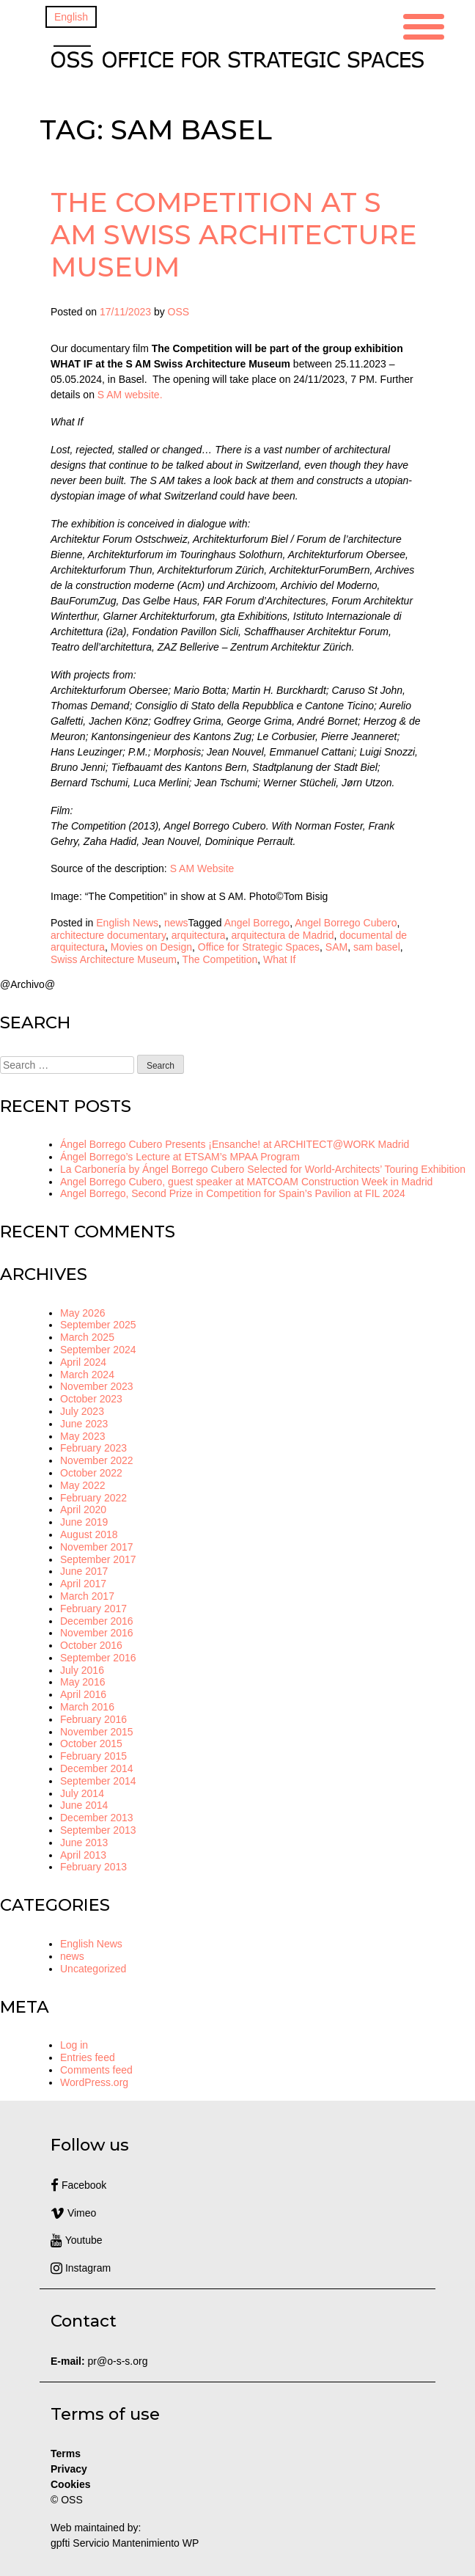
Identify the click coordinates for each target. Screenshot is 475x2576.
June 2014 (84, 1805)
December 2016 (96, 1621)
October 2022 (91, 1473)
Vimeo (73, 2213)
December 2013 (96, 1817)
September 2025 (98, 1325)
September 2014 (98, 1781)
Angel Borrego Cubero (346, 923)
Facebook (78, 2185)
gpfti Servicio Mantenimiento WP (125, 2543)
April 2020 (83, 1509)
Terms (66, 2453)
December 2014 (96, 1768)
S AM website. (130, 394)
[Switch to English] (71, 16)
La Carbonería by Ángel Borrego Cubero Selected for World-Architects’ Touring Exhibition (262, 1169)
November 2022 (96, 1460)
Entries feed (87, 2057)
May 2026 (82, 1313)
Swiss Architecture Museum (114, 959)
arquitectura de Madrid (282, 935)
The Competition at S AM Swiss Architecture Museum (234, 234)
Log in (74, 2045)
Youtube (77, 2240)
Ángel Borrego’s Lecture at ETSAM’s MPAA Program (180, 1157)
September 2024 (98, 1349)
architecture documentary (108, 935)
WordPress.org (94, 2082)
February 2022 (93, 1498)
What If (279, 959)
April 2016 (83, 1694)
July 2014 (82, 1793)
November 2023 (96, 1386)
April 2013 (83, 1855)
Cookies (70, 2484)
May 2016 (82, 1682)
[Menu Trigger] (424, 25)
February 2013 (93, 1867)
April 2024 (83, 1362)
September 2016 (98, 1658)
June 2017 (84, 1571)
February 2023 (93, 1448)
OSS (179, 312)
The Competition (219, 959)
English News (127, 923)
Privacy (69, 2469)
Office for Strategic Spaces (259, 947)
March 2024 (87, 1374)
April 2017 (83, 1583)
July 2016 (82, 1670)
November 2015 (96, 1732)
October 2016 (91, 1645)
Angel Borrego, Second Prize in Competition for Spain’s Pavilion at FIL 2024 (232, 1193)
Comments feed (96, 2070)
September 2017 (98, 1559)
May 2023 (82, 1436)
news (176, 923)
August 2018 (89, 1534)
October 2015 (91, 1743)
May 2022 (82, 1485)
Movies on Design (151, 947)
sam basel (376, 947)
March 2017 (87, 1596)
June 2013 (84, 1842)
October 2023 (91, 1399)
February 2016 (93, 1719)
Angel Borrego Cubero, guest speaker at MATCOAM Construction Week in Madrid (246, 1182)
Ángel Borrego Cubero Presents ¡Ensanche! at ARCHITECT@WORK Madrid (234, 1144)
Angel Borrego (257, 923)
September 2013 (98, 1830)
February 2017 (93, 1608)
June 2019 (84, 1522)
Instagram (81, 2268)
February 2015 (93, 1756)
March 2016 (87, 1707)
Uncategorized (93, 1969)
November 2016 (96, 1633)
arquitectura (199, 935)
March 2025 (87, 1337)
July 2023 (82, 1411)
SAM (336, 947)
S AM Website (202, 868)
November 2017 (96, 1547)
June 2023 (84, 1424)
